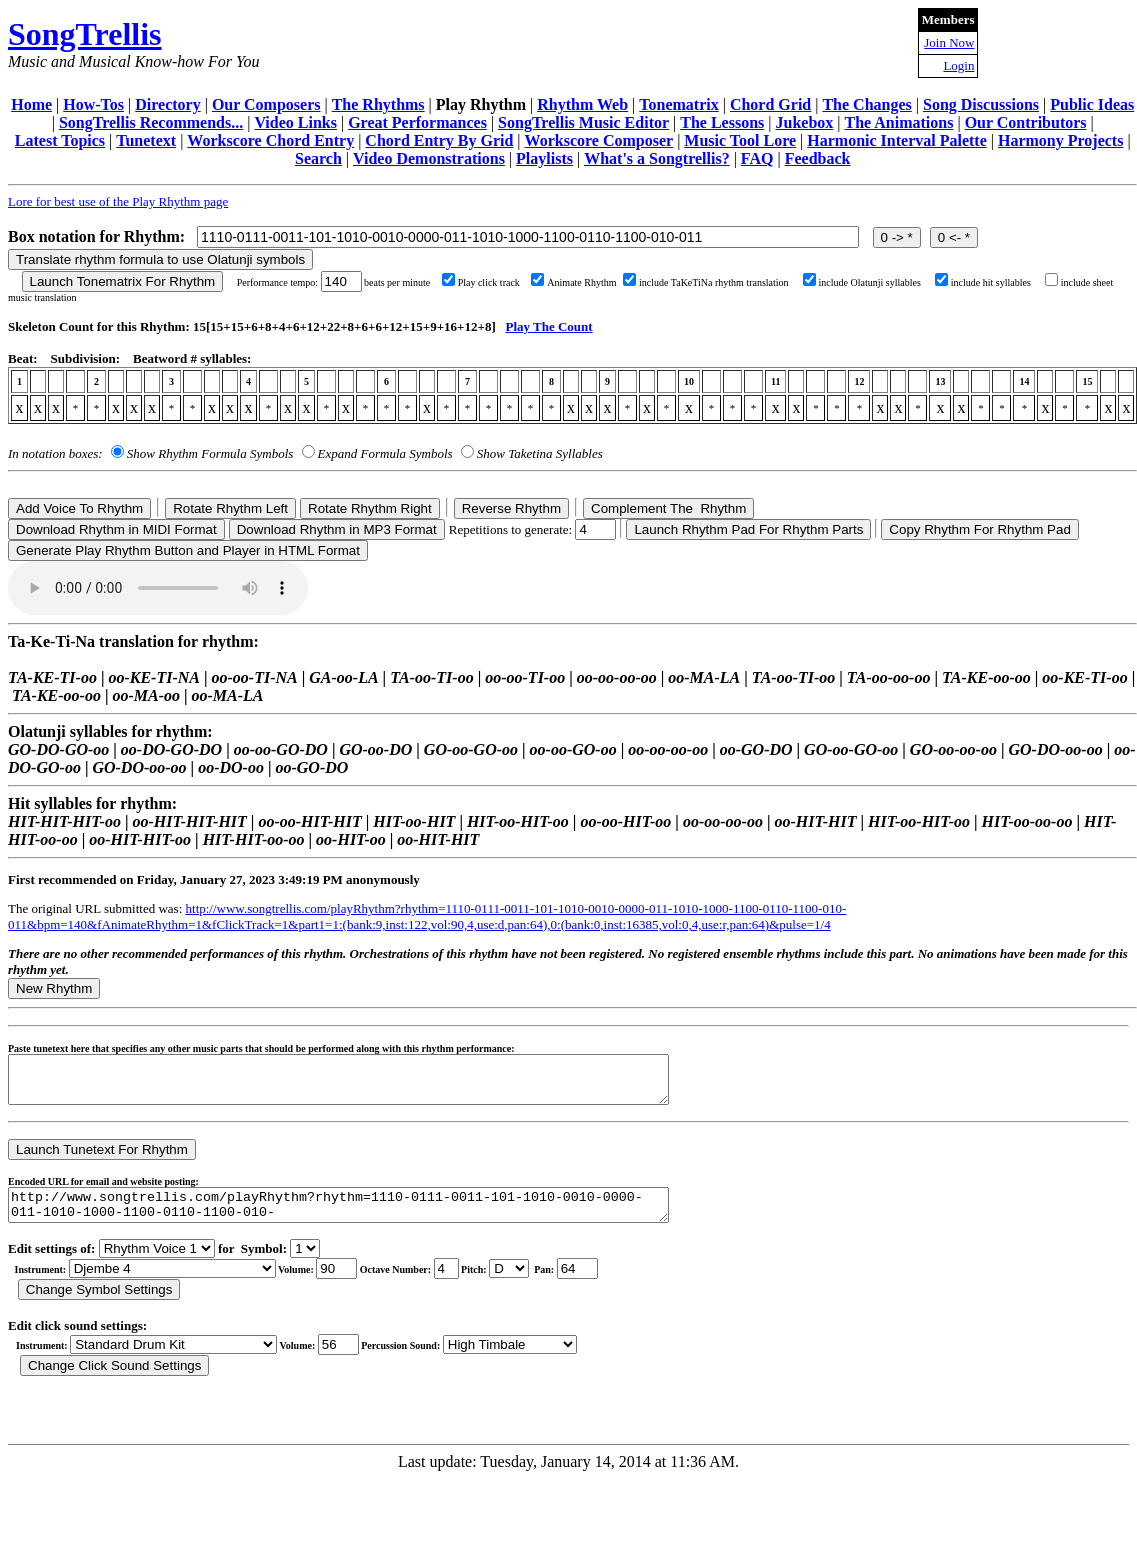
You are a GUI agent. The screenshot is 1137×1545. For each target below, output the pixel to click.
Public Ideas (1092, 104)
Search (318, 158)
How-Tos (93, 104)
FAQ (757, 158)
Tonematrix (678, 104)
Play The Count (548, 326)
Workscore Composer (599, 140)
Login (958, 65)
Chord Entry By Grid (439, 140)
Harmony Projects (1060, 140)
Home (31, 104)
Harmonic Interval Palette (897, 140)
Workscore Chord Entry (270, 140)
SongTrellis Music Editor (583, 122)
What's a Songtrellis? (657, 158)
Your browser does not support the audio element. (158, 588)
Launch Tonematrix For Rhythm (123, 281)
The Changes (866, 104)
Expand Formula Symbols (385, 453)
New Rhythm (54, 988)
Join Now (949, 42)
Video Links (295, 122)
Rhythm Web (582, 104)
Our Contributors (1026, 122)
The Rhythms (378, 104)
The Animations (899, 122)
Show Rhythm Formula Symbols (210, 453)
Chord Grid (770, 104)
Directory (167, 104)
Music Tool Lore (740, 140)
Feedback (818, 158)
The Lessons (722, 122)
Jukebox (805, 122)
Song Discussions (981, 104)
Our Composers (266, 104)
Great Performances (417, 122)
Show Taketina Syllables (540, 453)
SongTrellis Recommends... (151, 122)
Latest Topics (60, 140)
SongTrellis (85, 34)
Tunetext (146, 140)
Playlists (544, 158)
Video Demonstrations (429, 158)
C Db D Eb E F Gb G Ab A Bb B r (509, 1283)
